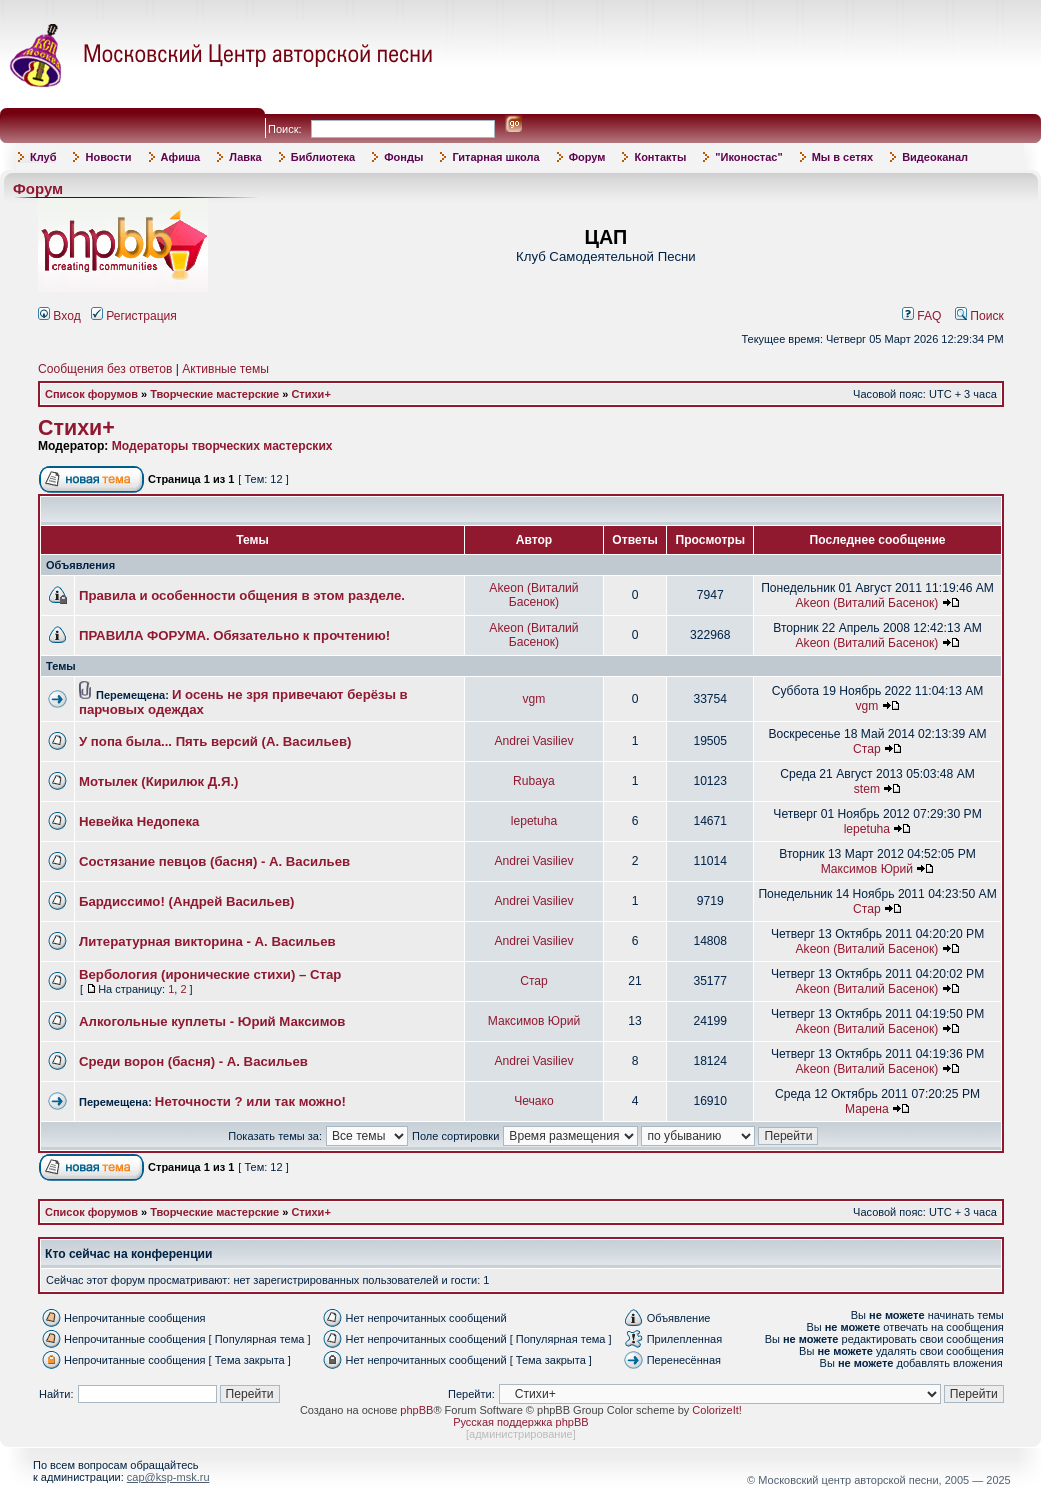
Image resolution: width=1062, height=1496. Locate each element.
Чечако (534, 1101)
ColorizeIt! (717, 1410)
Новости (108, 157)
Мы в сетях (842, 157)
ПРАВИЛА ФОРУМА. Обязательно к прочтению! (234, 635)
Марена (867, 1109)
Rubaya (534, 781)
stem (867, 789)
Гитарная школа (495, 157)
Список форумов (91, 394)
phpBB (416, 1410)
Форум (587, 157)
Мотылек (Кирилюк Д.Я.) (158, 781)
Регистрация (134, 316)
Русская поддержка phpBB (520, 1422)
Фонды (403, 157)
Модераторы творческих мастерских (222, 446)
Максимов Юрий (867, 869)
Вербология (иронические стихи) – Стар (210, 974)
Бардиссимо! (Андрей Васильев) (187, 901)
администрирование (521, 1434)
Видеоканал (935, 157)
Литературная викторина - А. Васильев (207, 941)
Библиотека (323, 157)
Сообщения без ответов (105, 369)
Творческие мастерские (214, 394)
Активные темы (225, 369)
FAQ (922, 316)
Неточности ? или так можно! (250, 1101)
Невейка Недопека (139, 821)
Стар (867, 749)
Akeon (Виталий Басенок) (533, 595)
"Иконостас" (748, 157)
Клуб (43, 157)
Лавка (245, 157)
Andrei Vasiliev (533, 741)
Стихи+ (310, 394)
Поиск (979, 316)
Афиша (181, 157)
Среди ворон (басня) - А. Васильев (193, 1061)
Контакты (660, 157)
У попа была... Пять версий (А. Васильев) (215, 741)
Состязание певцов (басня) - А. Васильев (214, 861)
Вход (59, 316)
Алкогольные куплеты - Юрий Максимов (212, 1021)
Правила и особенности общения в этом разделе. (242, 595)
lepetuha (534, 821)
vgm (534, 699)
